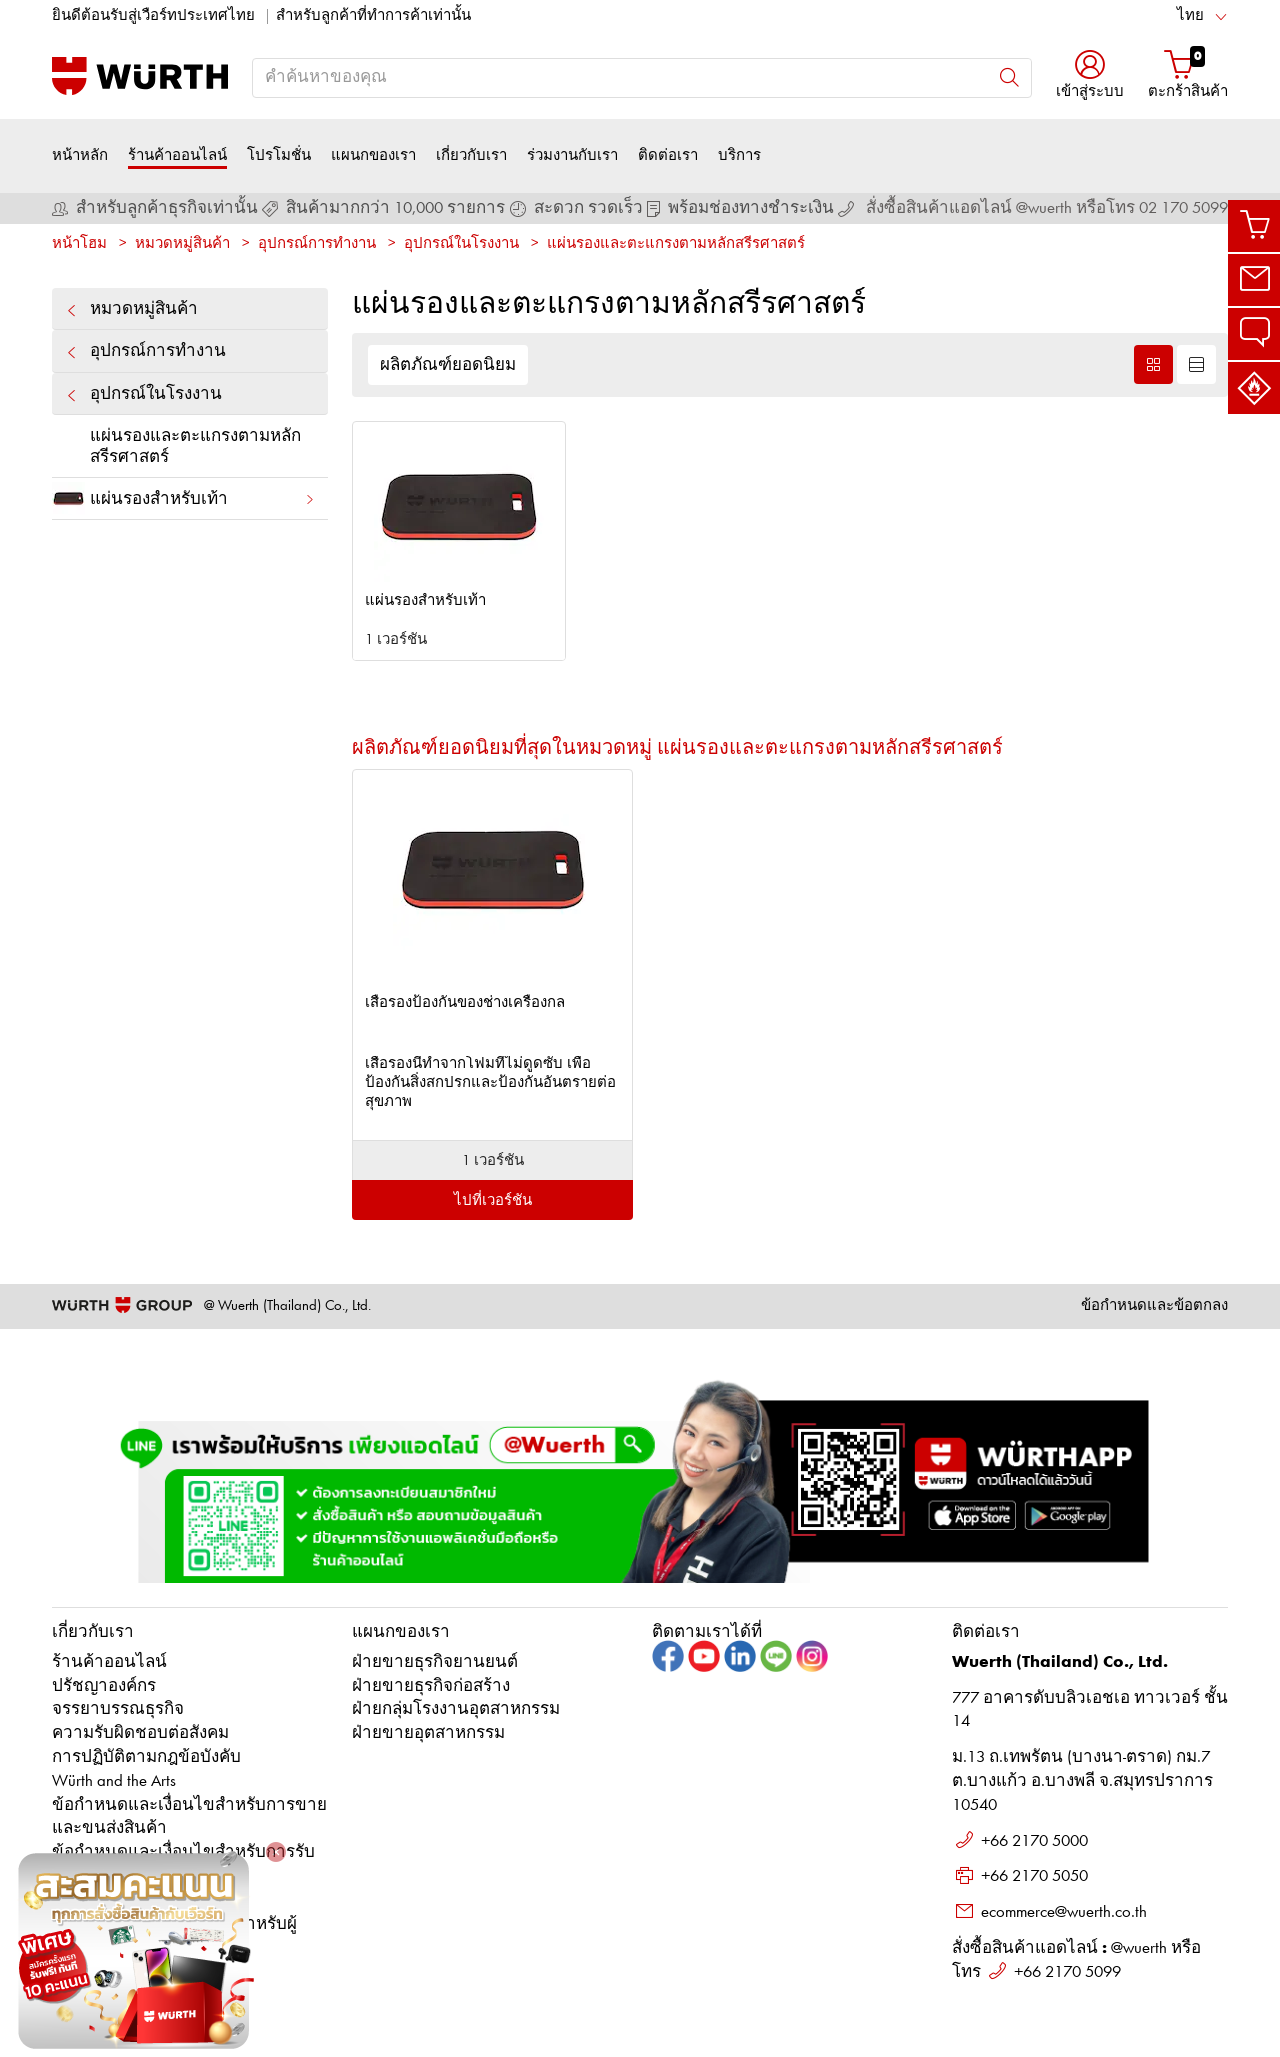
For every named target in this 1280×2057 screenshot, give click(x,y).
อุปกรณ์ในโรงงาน (461, 244)
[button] (1090, 76)
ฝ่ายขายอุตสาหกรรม (428, 1733)
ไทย (1190, 16)
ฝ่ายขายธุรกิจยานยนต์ (435, 1662)
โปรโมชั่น (279, 155)
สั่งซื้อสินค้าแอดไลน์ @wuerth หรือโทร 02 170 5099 (1047, 208)
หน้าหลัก (80, 155)
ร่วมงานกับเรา (572, 155)
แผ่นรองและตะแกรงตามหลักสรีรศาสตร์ (676, 244)
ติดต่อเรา (668, 155)
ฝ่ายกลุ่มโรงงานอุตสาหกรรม (456, 1709)
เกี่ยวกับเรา (471, 155)
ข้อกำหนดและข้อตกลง (1154, 1306)
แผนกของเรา (373, 155)
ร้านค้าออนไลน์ (177, 155)
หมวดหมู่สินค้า (182, 244)
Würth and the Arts (114, 1781)
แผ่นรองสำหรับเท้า (184, 498)
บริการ (739, 155)
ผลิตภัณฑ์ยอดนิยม (448, 365)
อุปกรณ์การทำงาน (317, 244)
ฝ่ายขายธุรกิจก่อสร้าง (431, 1686)
